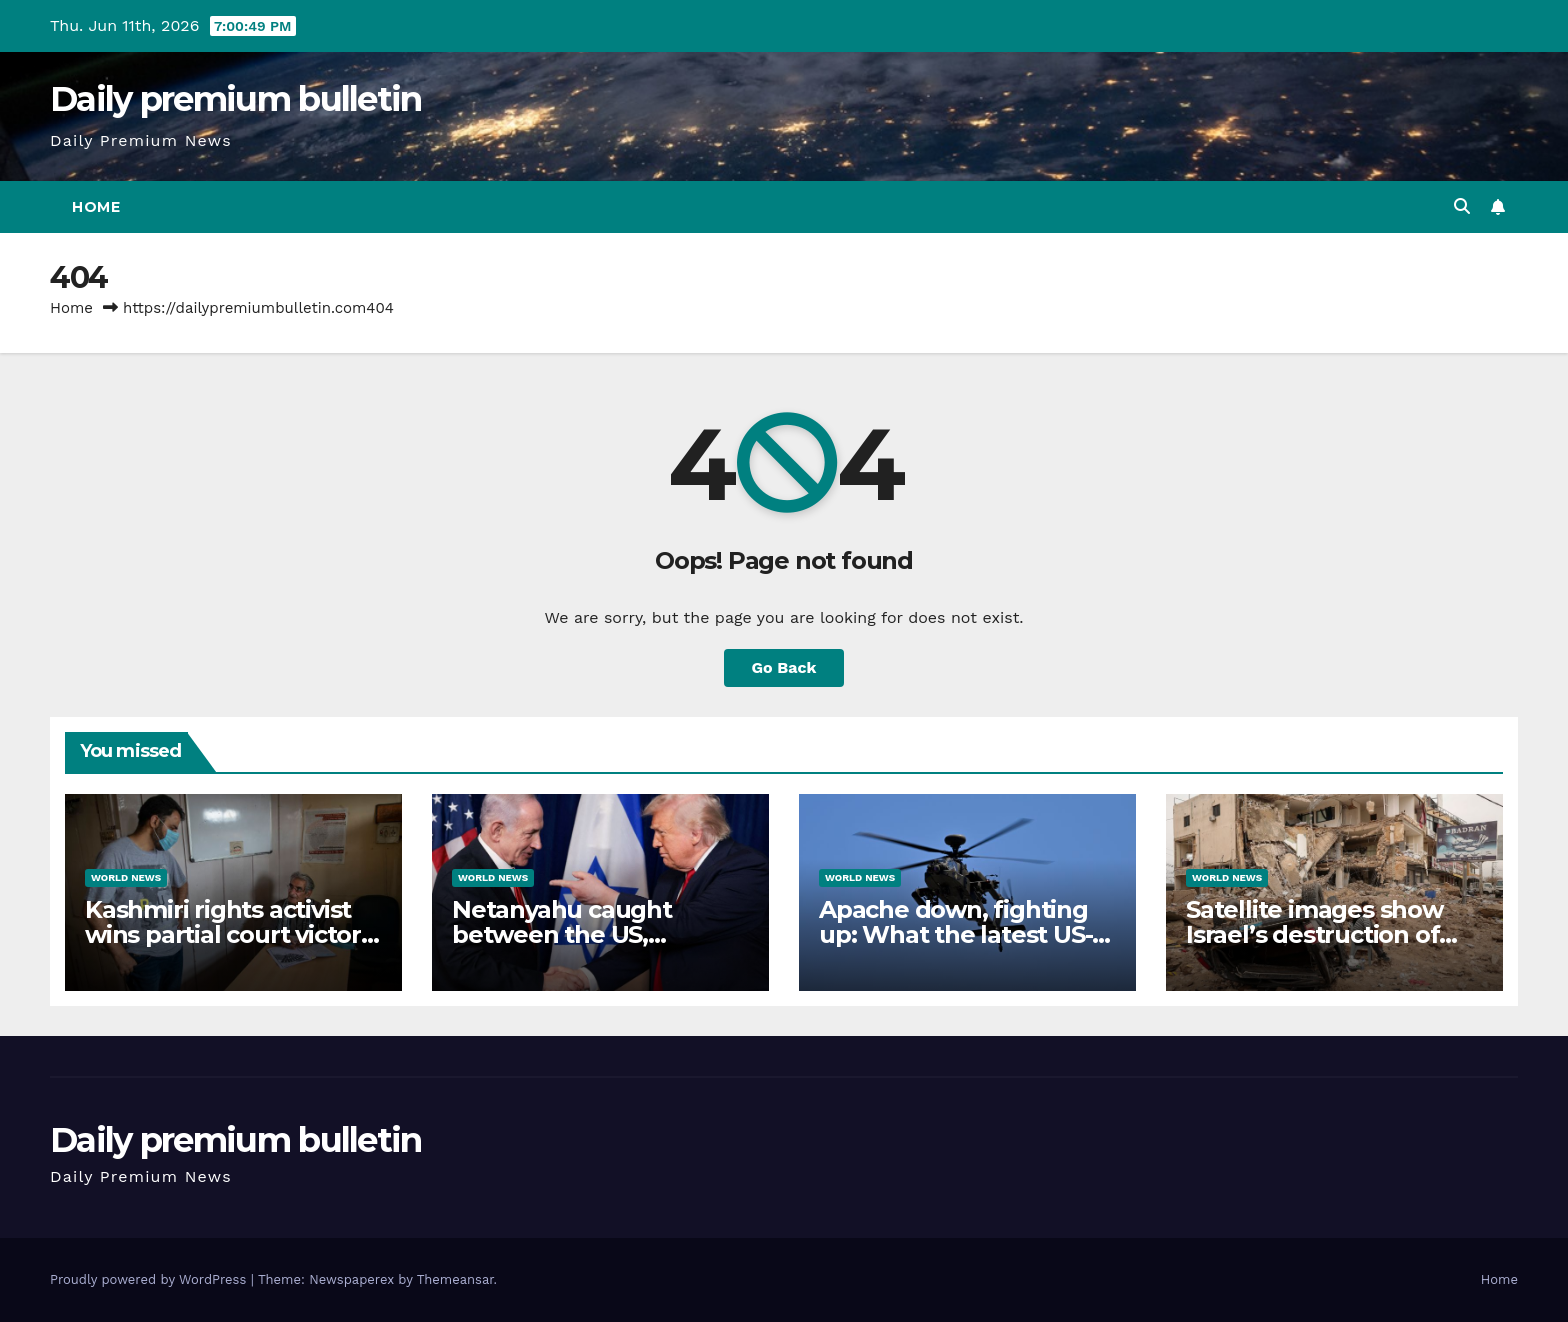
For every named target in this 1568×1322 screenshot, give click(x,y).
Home (96, 207)
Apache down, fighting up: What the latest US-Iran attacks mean (955, 934)
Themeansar (455, 1279)
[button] (1462, 206)
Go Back (784, 667)
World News (126, 877)
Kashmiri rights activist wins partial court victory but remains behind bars (229, 934)
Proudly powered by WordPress (150, 1279)
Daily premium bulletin (236, 99)
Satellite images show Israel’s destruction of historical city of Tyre (1314, 934)
